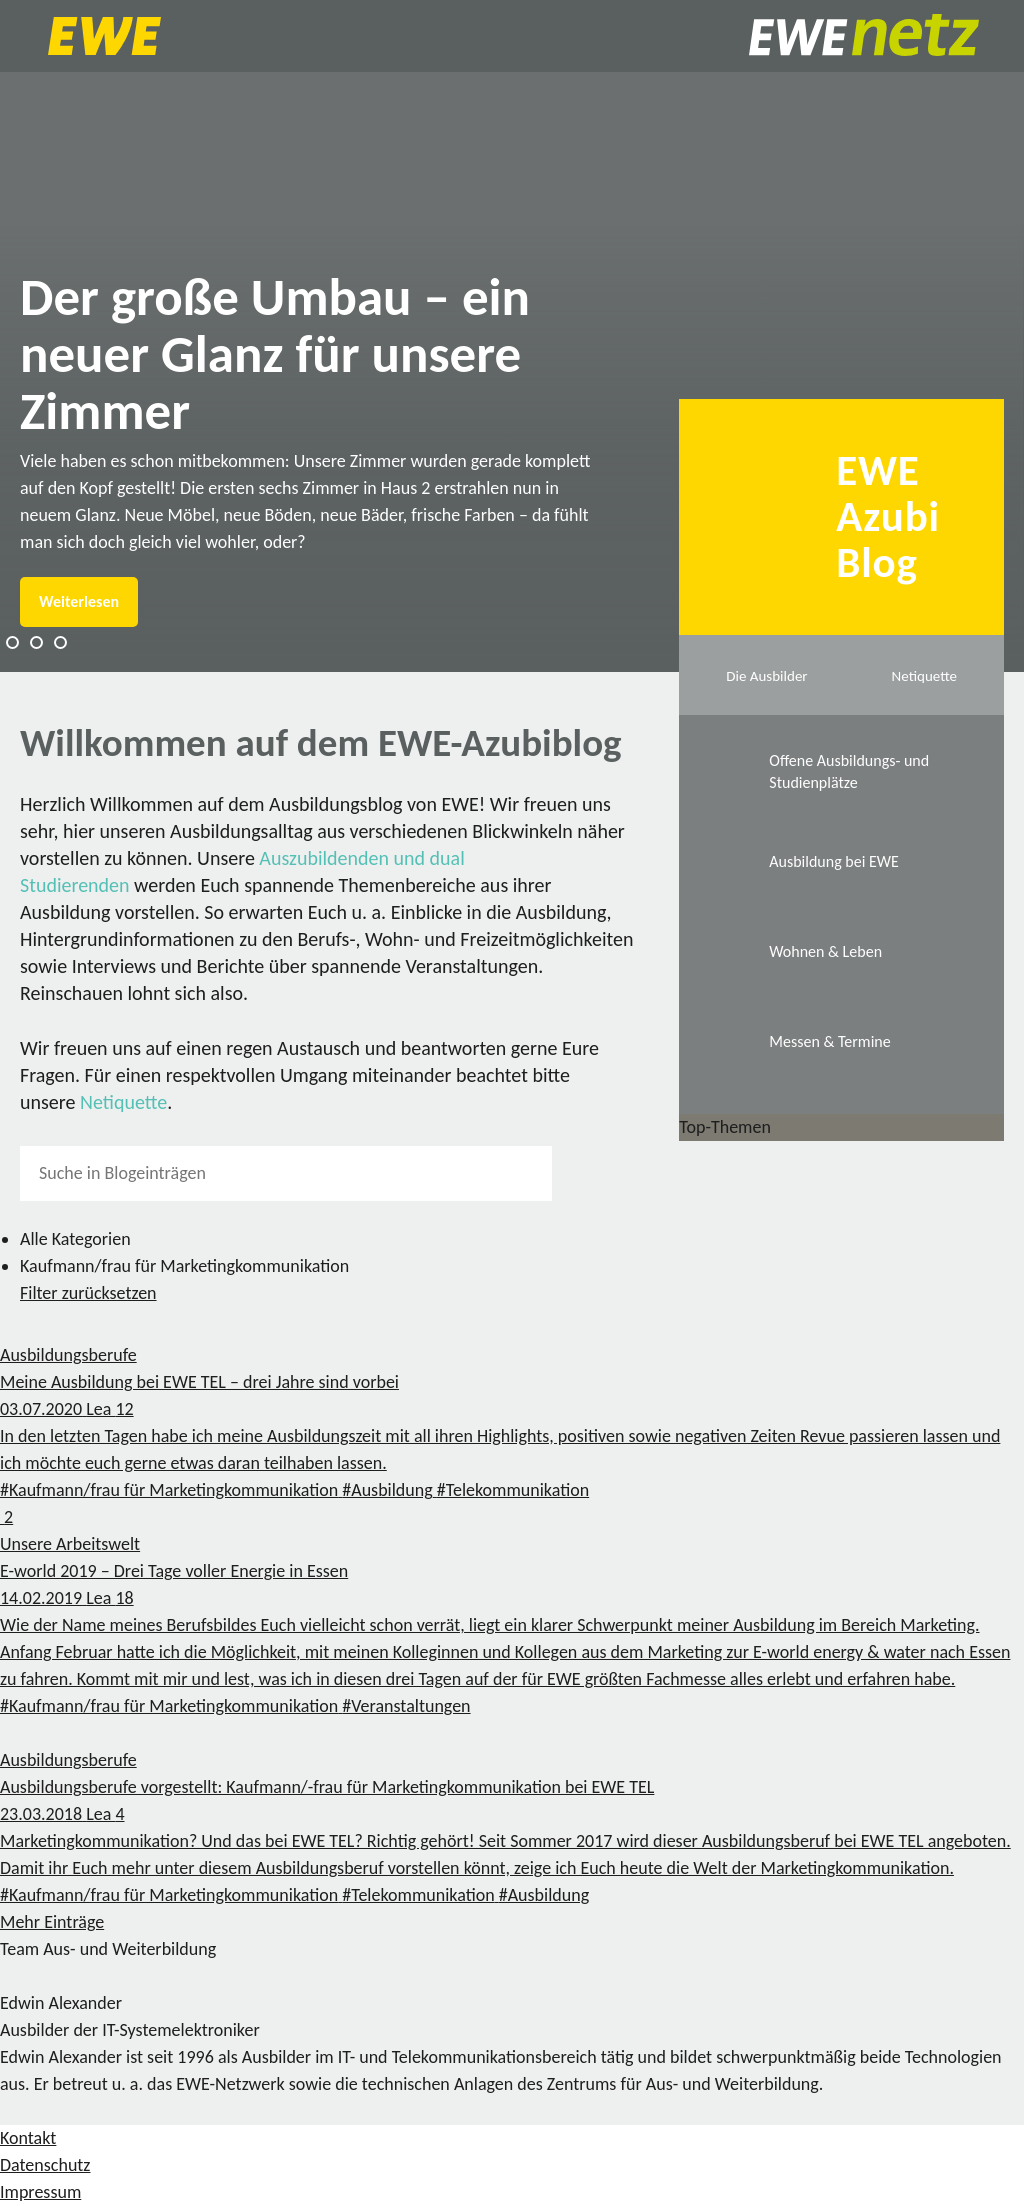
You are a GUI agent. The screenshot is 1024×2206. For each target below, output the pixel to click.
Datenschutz (45, 2165)
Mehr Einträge (52, 1922)
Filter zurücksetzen (88, 1293)
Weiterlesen (79, 601)
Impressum (40, 2192)
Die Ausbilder (766, 676)
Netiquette (123, 1102)
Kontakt (28, 2138)
